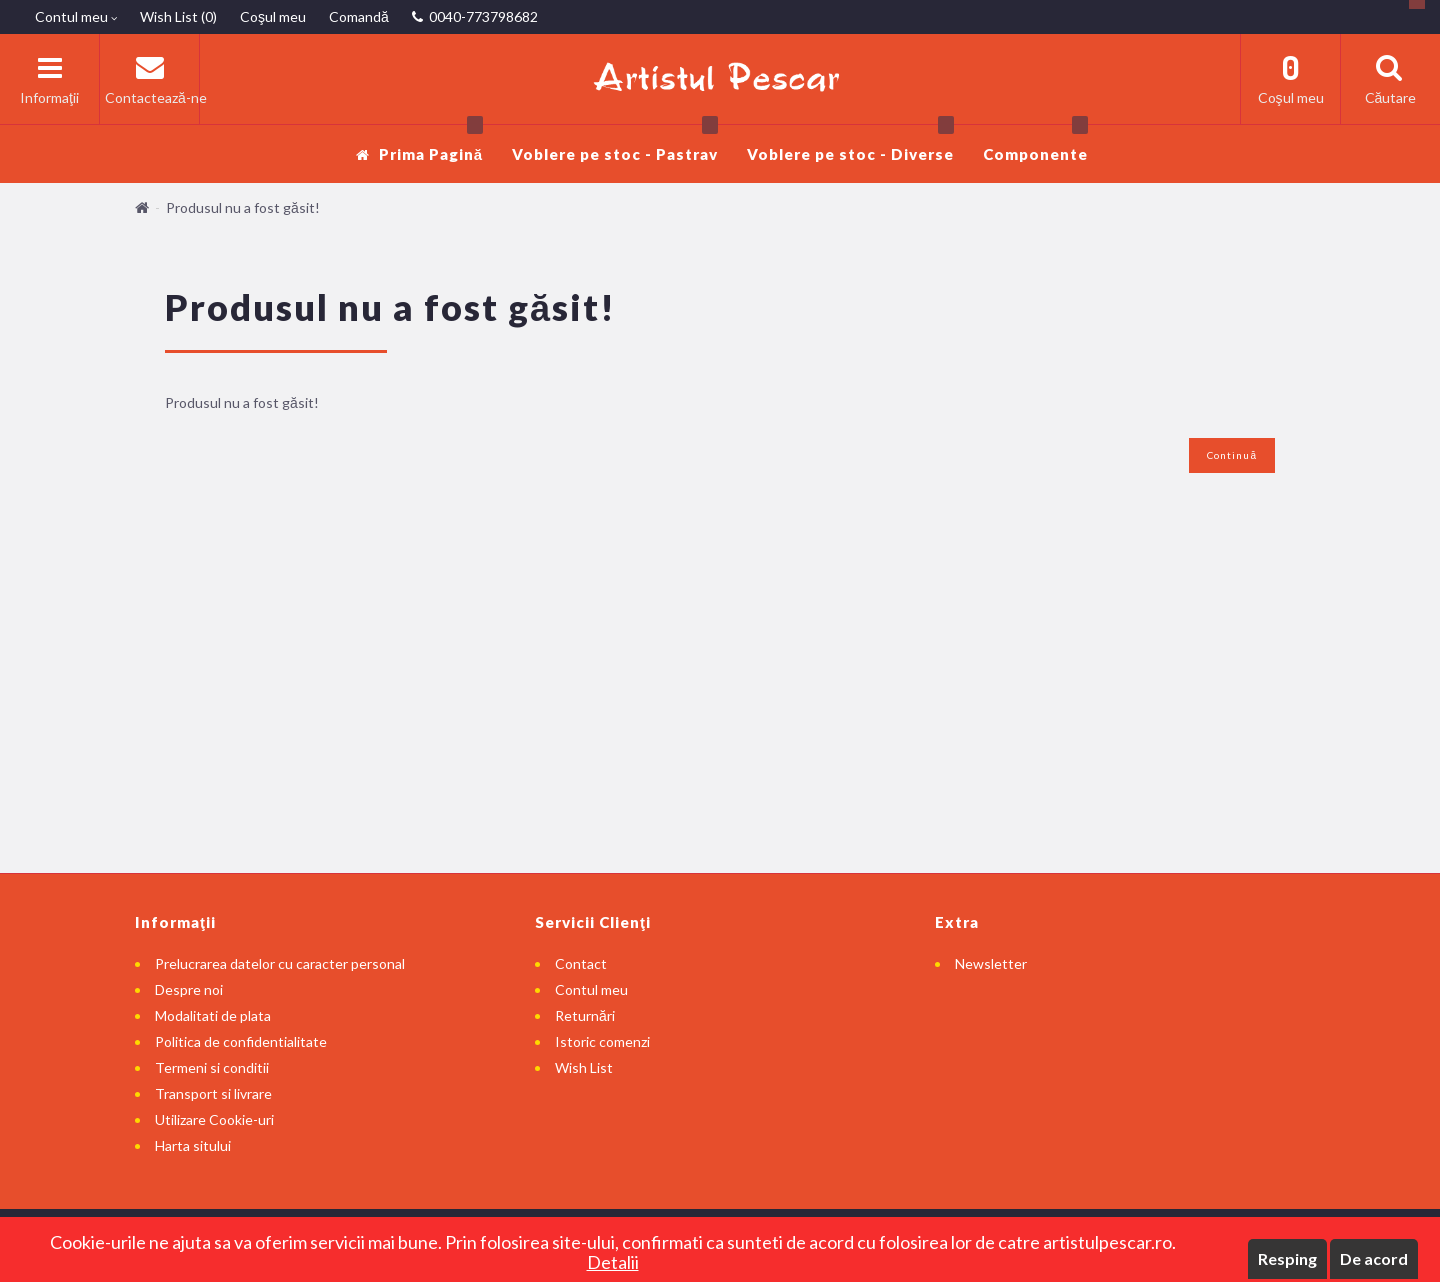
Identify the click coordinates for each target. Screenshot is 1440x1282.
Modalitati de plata (213, 1015)
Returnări (585, 1015)
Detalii (613, 1262)
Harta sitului (193, 1145)
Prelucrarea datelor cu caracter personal (280, 963)
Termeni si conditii (212, 1067)
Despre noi (189, 989)
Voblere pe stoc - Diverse (850, 143)
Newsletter (991, 963)
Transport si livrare (213, 1093)
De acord (1374, 1258)
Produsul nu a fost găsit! (243, 207)
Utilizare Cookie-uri (214, 1119)
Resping (1287, 1258)
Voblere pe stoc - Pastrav (615, 143)
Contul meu (591, 989)
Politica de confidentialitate (241, 1041)
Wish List (584, 1067)
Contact (581, 963)
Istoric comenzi (602, 1041)
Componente (1035, 143)
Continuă (1232, 455)
